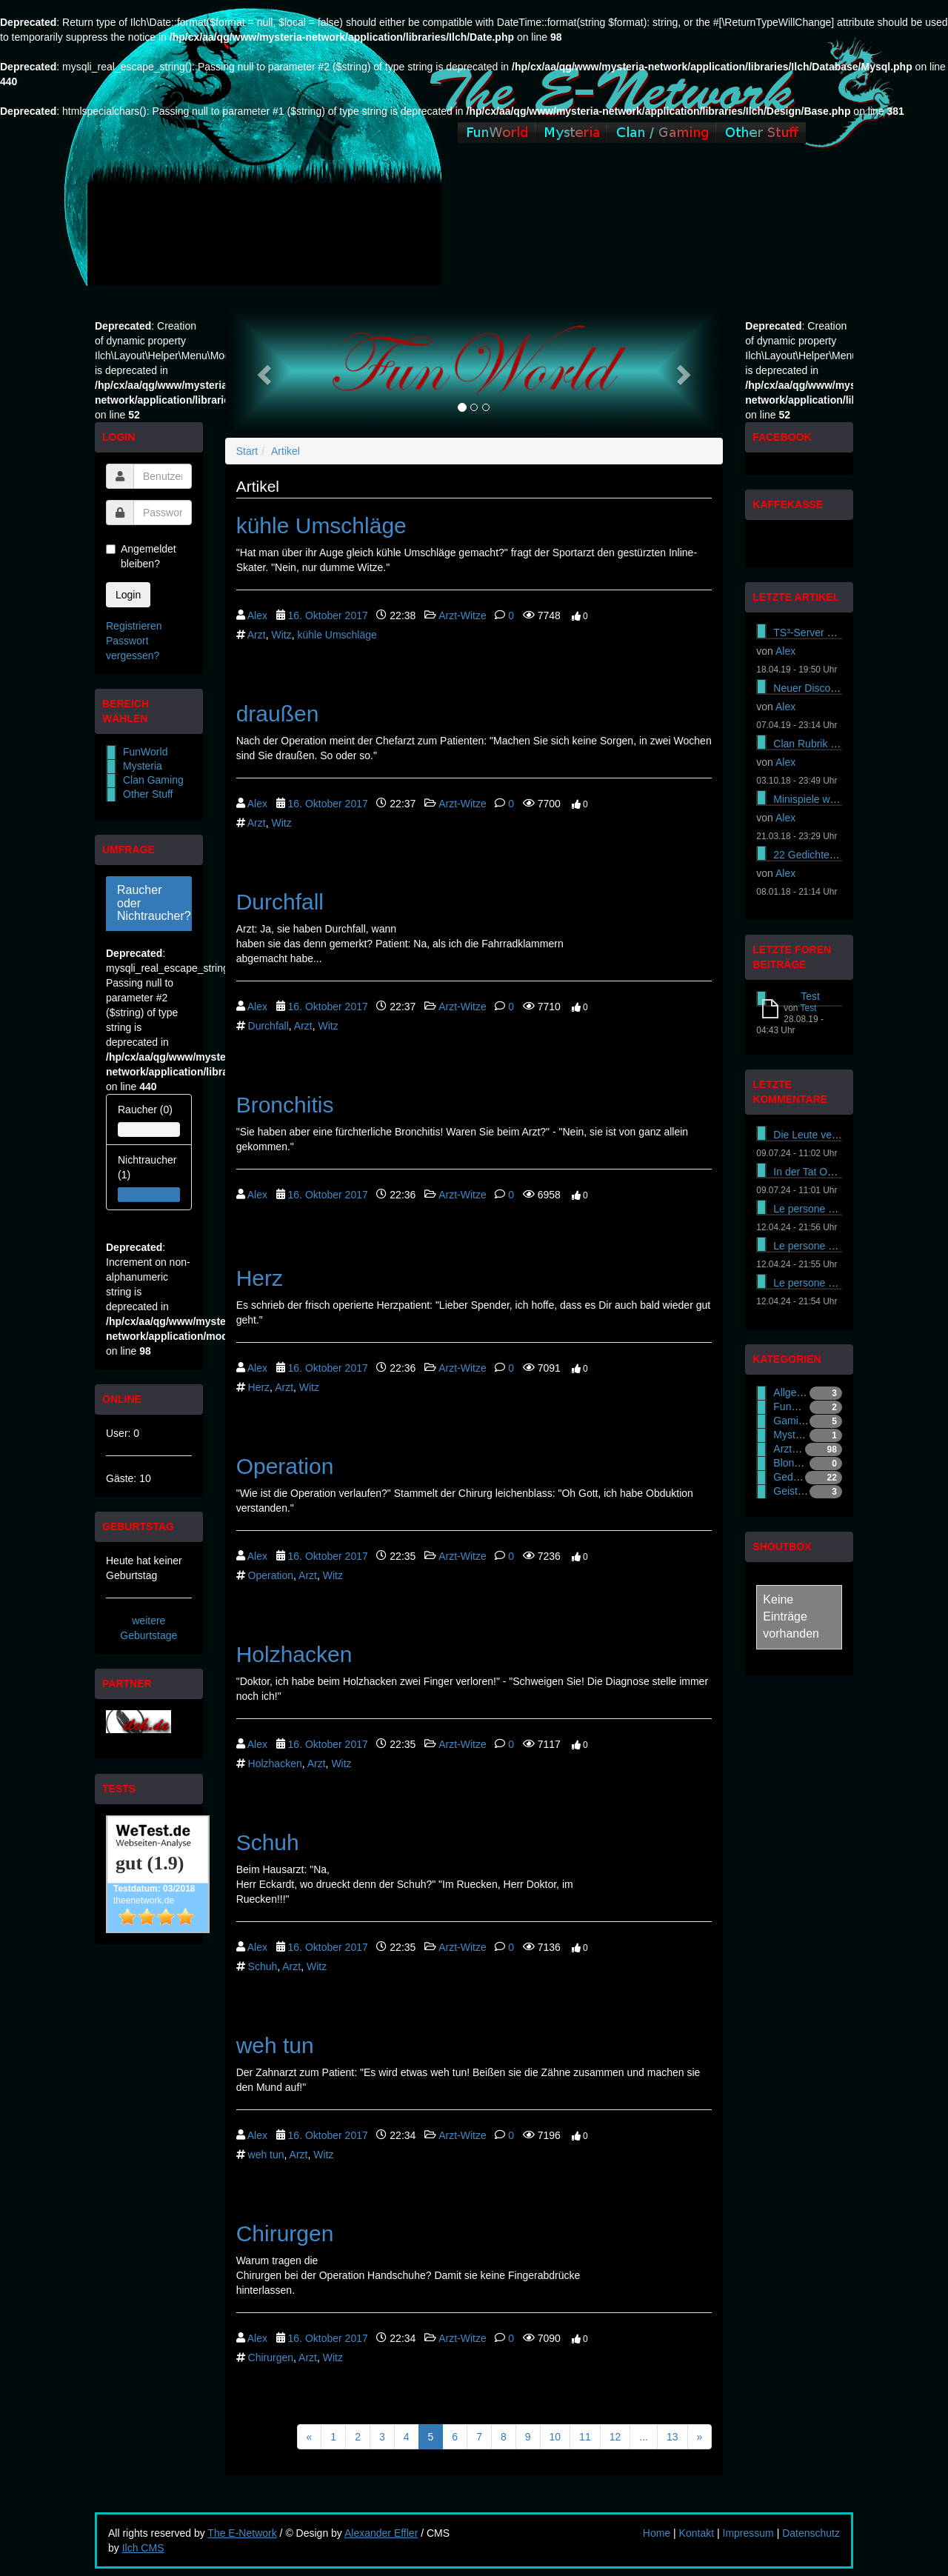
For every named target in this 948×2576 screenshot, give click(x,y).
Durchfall (280, 902)
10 (555, 2437)
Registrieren (133, 626)
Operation (285, 1466)
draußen (277, 713)
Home (656, 2533)
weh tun (275, 2045)
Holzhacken (294, 1654)
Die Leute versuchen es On (836, 1135)
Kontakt (696, 2533)
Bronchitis (285, 1104)
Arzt (256, 635)
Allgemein (795, 1392)
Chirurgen (285, 2233)
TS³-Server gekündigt (822, 632)
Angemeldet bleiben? (141, 556)
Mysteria (142, 766)
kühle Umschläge (321, 525)
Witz (281, 635)
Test (810, 996)
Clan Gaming (153, 780)
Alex (257, 615)
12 (615, 2437)
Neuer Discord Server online (838, 688)
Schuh (267, 1842)
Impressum (748, 2533)
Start (247, 451)
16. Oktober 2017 (328, 615)
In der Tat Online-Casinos (831, 1172)
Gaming (791, 1421)
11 (585, 2437)
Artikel (285, 451)
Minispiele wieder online (828, 799)
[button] (262, 371)
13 (672, 2437)
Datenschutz (811, 2533)
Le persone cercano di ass (834, 1209)
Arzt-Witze (462, 615)
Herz (259, 1278)
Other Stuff (148, 794)
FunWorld (145, 752)
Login (128, 595)
